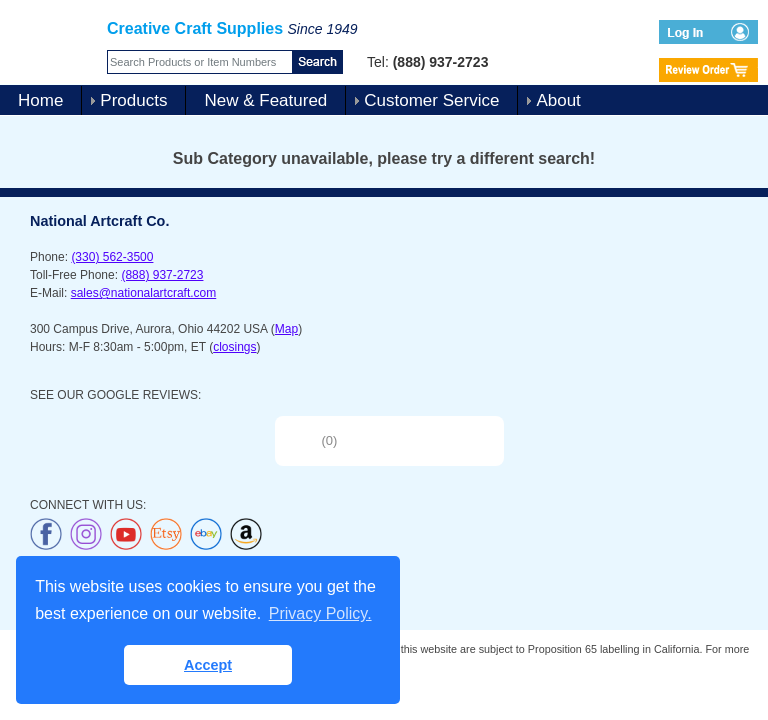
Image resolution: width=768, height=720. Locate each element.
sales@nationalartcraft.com (144, 293)
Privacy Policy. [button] (320, 613)
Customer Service (431, 100)
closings (234, 347)
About (558, 100)
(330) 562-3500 (112, 257)
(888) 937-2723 (162, 275)
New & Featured (265, 100)
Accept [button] (208, 665)
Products (133, 100)
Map (286, 329)
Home (40, 100)
